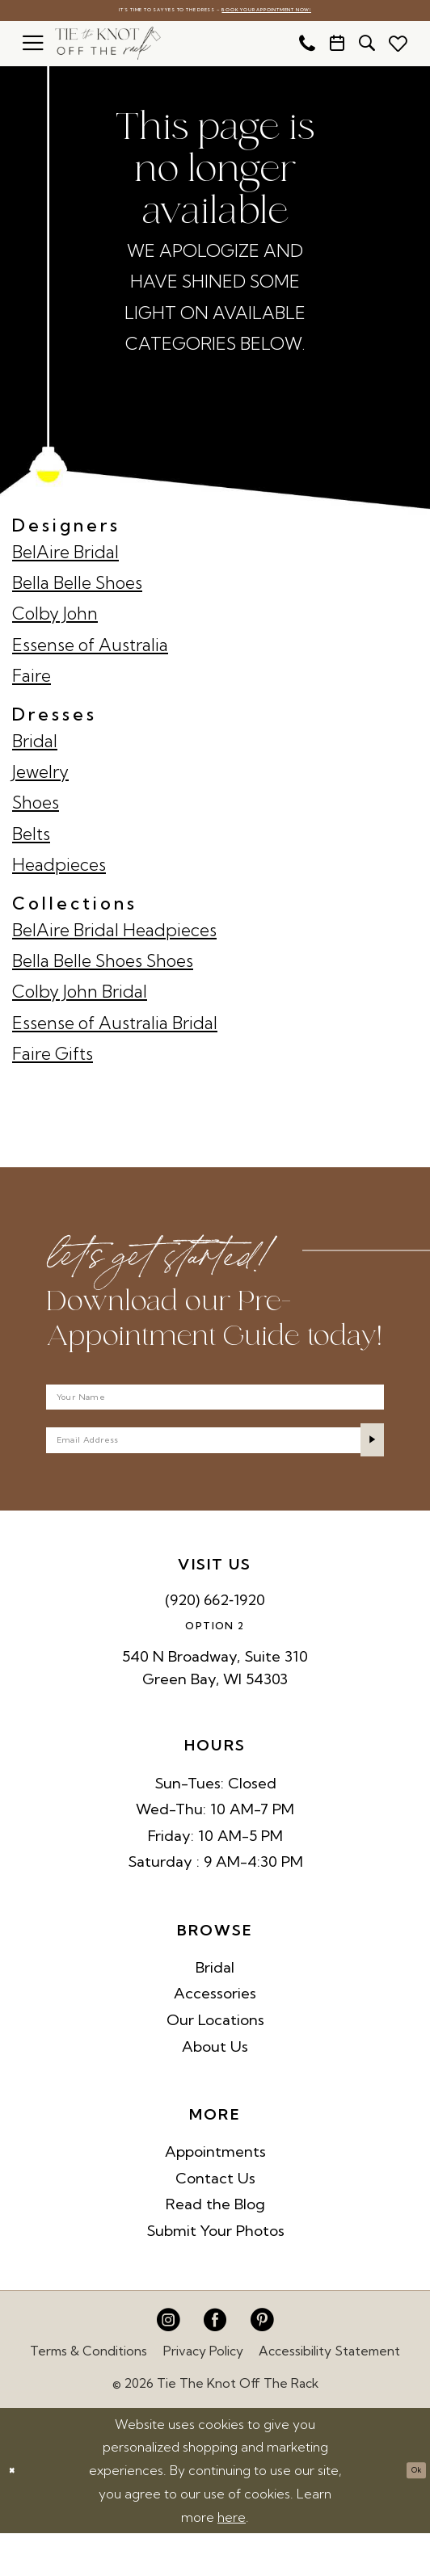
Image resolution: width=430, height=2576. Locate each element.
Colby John (55, 617)
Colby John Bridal (79, 995)
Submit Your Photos (215, 2273)
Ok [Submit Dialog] (407, 2514)
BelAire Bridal (65, 555)
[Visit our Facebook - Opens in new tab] (215, 2363)
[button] (33, 48)
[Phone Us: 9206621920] (307, 48)
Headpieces (59, 869)
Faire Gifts (52, 1058)
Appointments (215, 2195)
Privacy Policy (203, 2394)
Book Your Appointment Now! (310, 11)
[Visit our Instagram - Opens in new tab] (168, 2363)
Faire (31, 680)
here (231, 2560)
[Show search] (367, 48)
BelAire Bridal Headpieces (114, 933)
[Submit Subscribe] (363, 1473)
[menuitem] (33, 48)
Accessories (215, 2037)
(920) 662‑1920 (215, 1643)
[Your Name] (215, 1411)
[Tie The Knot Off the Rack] (108, 48)
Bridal (34, 744)
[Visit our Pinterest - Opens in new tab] (262, 2363)
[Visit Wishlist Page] (398, 48)
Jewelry (40, 776)
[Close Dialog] (18, 2514)
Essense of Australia (90, 648)
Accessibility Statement (329, 2394)
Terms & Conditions (88, 2394)
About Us (215, 2089)
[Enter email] (215, 1473)
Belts (31, 837)
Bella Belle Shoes (77, 587)
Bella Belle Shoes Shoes (102, 965)
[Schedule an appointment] (337, 48)
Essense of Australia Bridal (114, 1026)
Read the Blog (215, 2247)
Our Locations (215, 2063)
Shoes (35, 806)
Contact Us (215, 2221)
